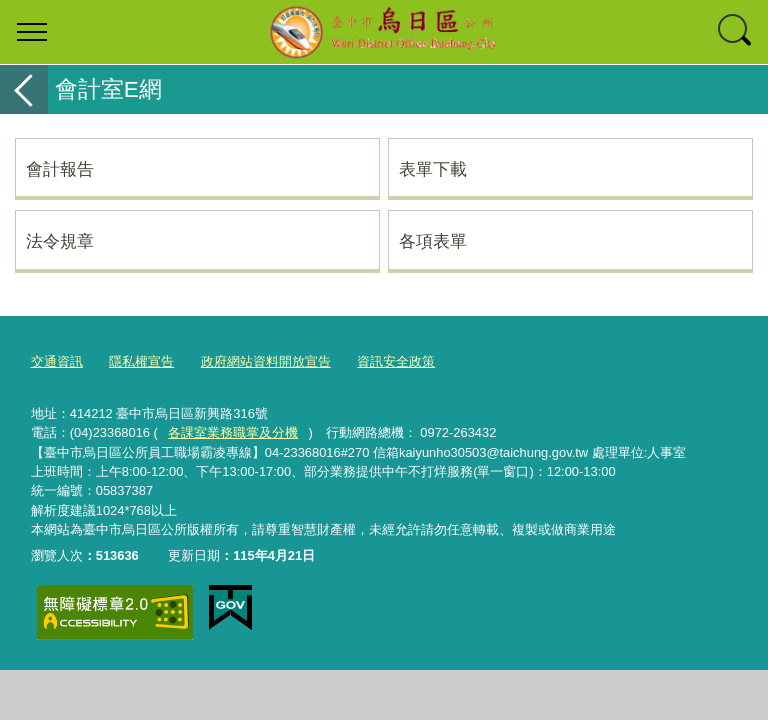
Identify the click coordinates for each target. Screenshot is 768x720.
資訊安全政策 (396, 361)
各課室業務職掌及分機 (233, 432)
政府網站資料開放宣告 (266, 361)
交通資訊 (57, 361)
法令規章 (60, 241)
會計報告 (60, 169)
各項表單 (433, 241)
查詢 (736, 32)
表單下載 (433, 169)
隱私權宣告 (141, 361)
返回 (24, 89)
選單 (32, 32)
